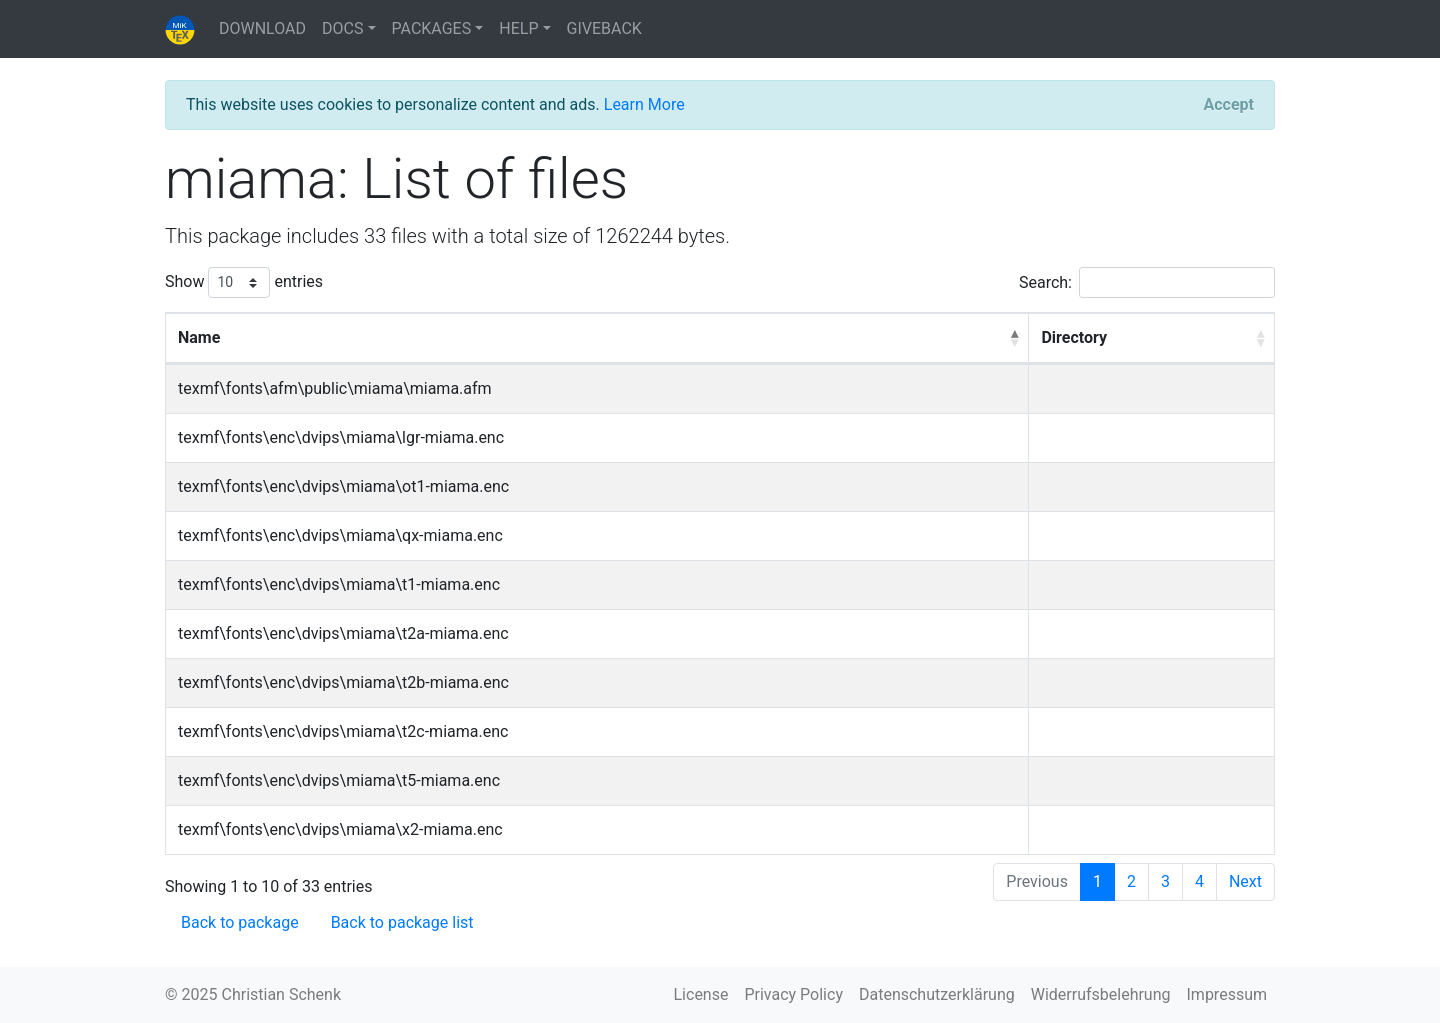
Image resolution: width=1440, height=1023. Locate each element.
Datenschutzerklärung (937, 994)
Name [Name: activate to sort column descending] (199, 337)
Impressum (1227, 994)
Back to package (240, 922)
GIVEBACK (604, 28)
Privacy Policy (793, 994)
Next (1245, 881)
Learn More (644, 104)
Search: (1147, 282)
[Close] (1229, 105)
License (701, 994)
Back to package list (402, 922)
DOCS (342, 28)
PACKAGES (432, 28)
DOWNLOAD (262, 28)
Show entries (244, 282)
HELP (518, 28)
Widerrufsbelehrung (1101, 994)
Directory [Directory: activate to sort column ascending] (1074, 337)
